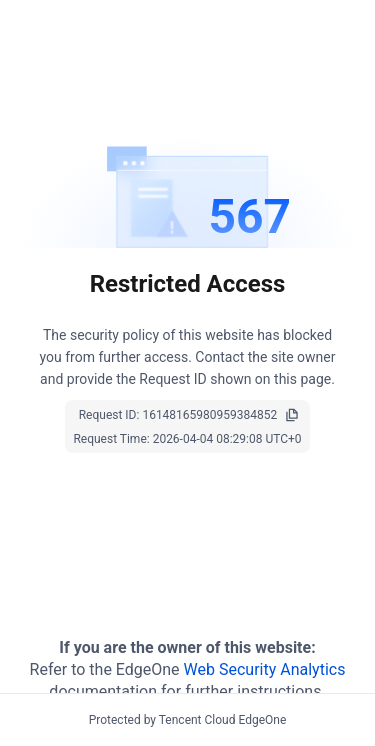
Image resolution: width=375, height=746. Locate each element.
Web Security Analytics (265, 669)
